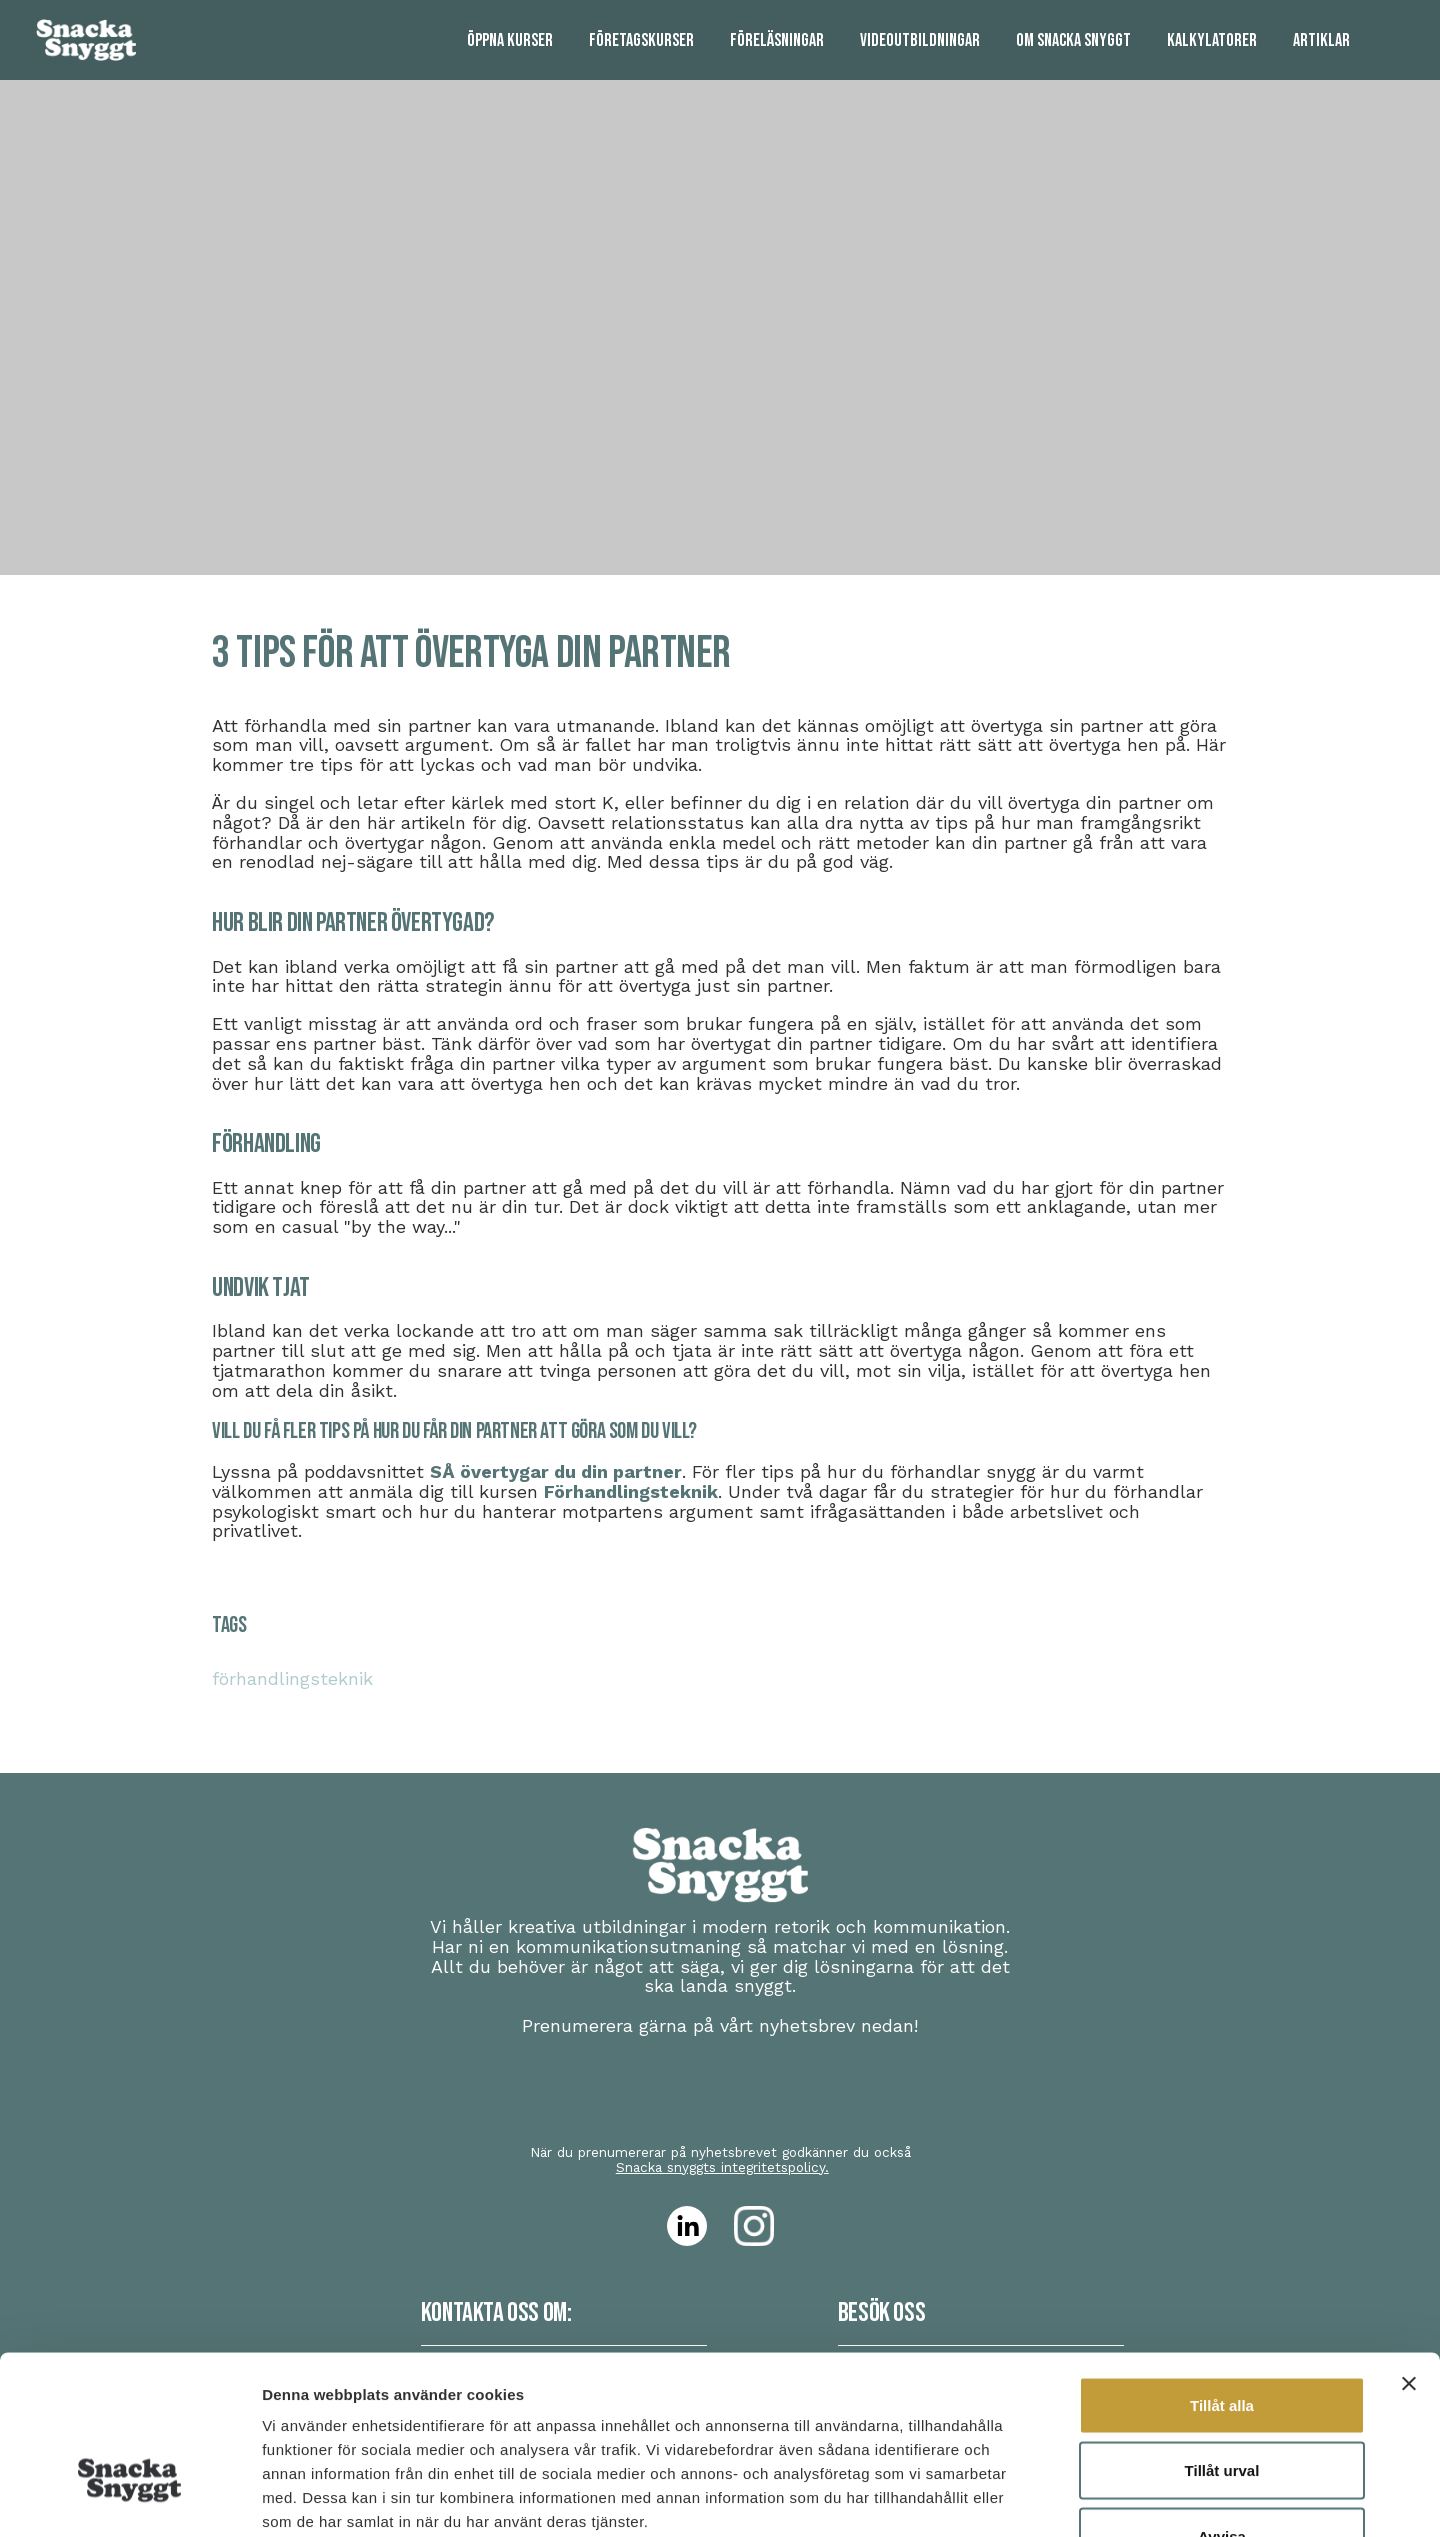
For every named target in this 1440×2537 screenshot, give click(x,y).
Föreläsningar (777, 40)
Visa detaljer (1086, 2497)
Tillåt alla (1222, 2274)
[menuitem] (510, 40)
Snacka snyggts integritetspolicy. (722, 2167)
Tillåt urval (1222, 2340)
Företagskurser (641, 40)
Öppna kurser (510, 40)
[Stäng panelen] (1409, 2253)
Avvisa (1222, 2405)
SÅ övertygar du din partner (556, 1471)
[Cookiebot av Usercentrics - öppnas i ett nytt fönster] (129, 2498)
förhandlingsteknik (292, 1678)
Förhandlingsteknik (631, 1491)
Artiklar (1321, 40)
